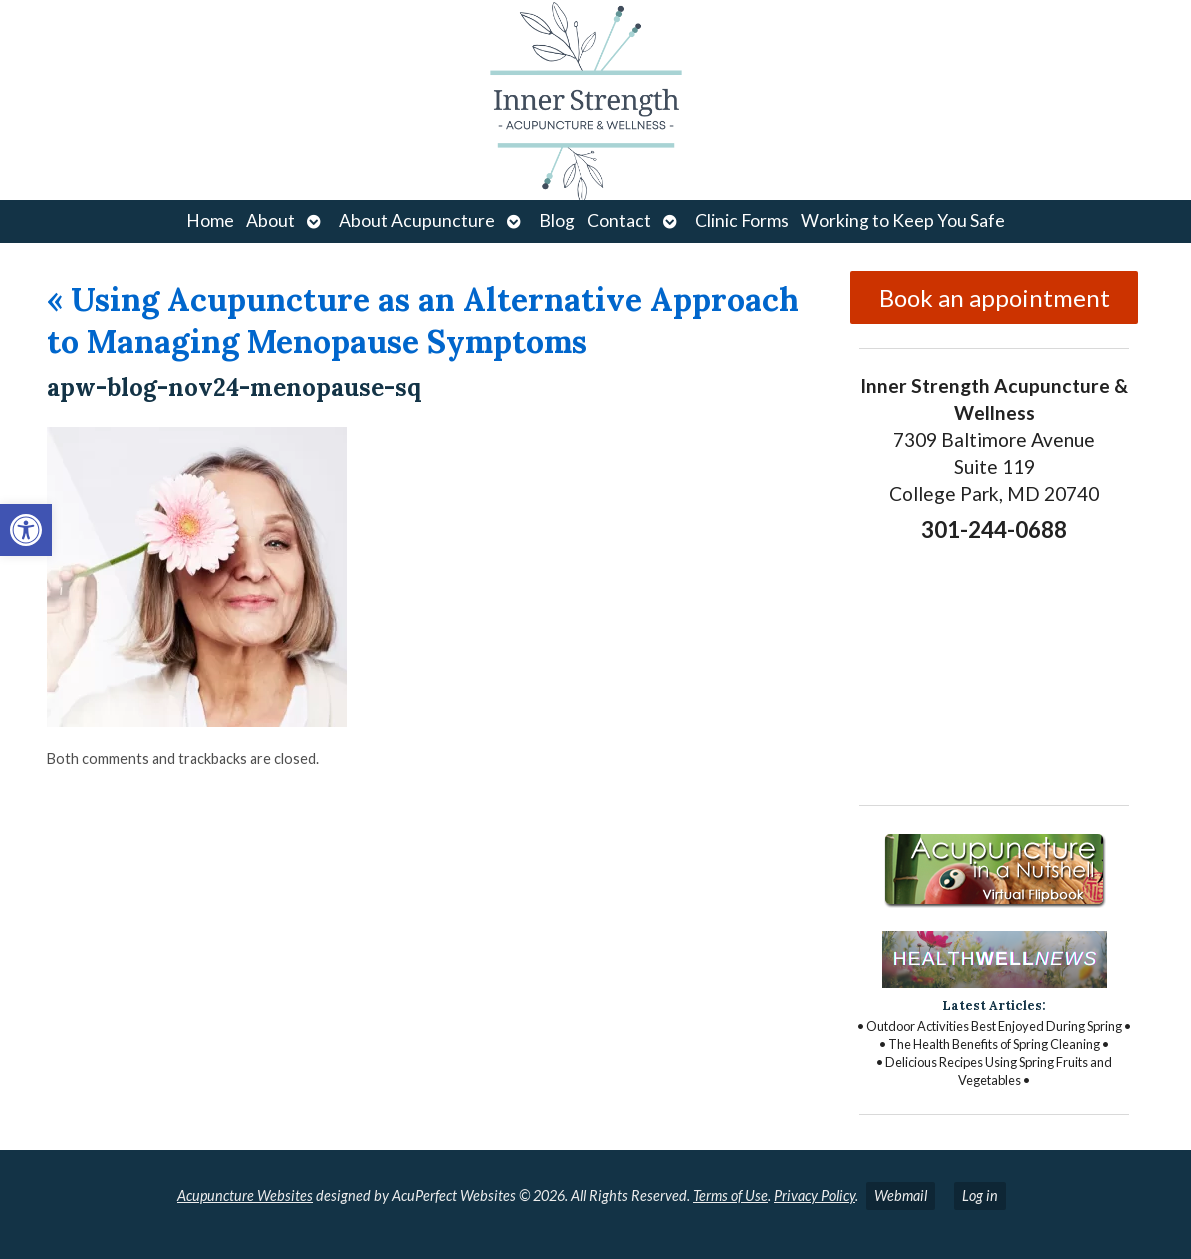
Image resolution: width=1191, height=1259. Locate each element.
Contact (619, 220)
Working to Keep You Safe (903, 220)
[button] (26, 530)
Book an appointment (994, 297)
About (270, 220)
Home (210, 220)
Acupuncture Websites (245, 1195)
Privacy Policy (814, 1195)
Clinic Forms (742, 220)
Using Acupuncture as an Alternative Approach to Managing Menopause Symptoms (423, 320)
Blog (557, 220)
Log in (980, 1195)
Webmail (900, 1195)
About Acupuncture (417, 220)
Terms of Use (730, 1195)
